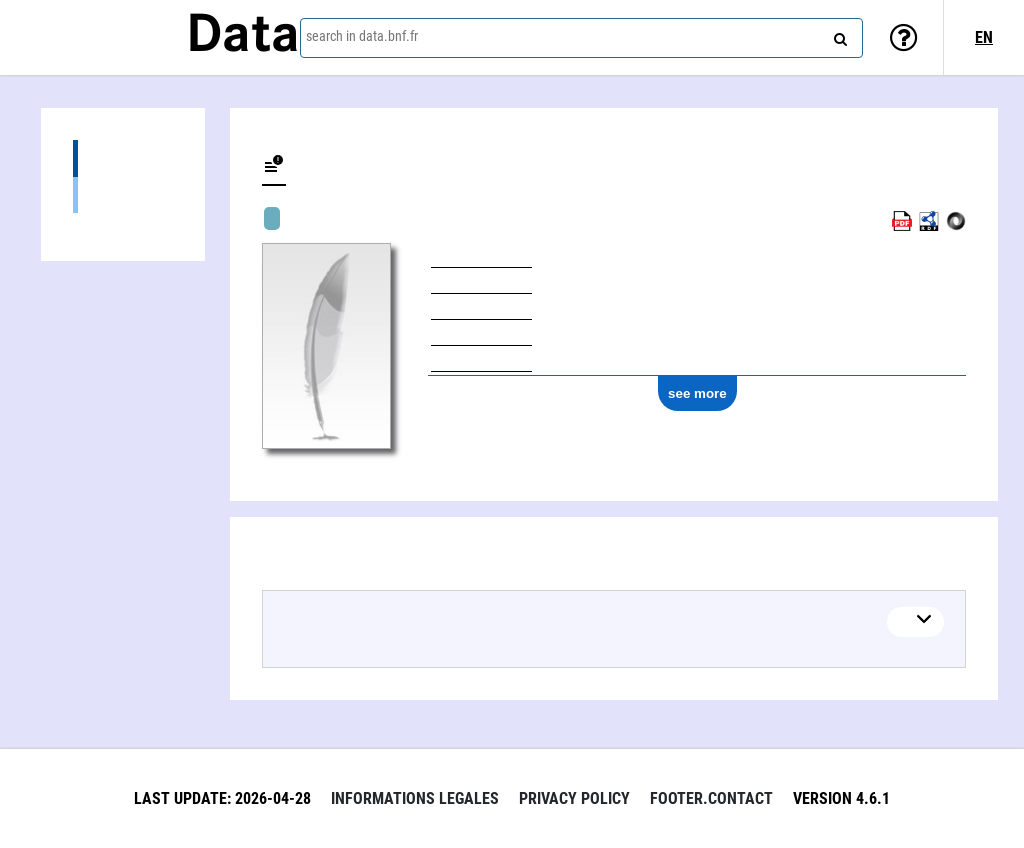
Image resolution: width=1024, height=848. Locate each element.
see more (697, 393)
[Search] (838, 35)
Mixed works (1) (123, 194)
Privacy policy (574, 798)
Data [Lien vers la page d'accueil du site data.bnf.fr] (243, 37)
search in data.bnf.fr (362, 36)
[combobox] (581, 38)
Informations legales (415, 798)
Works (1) (123, 158)
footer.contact (711, 798)
